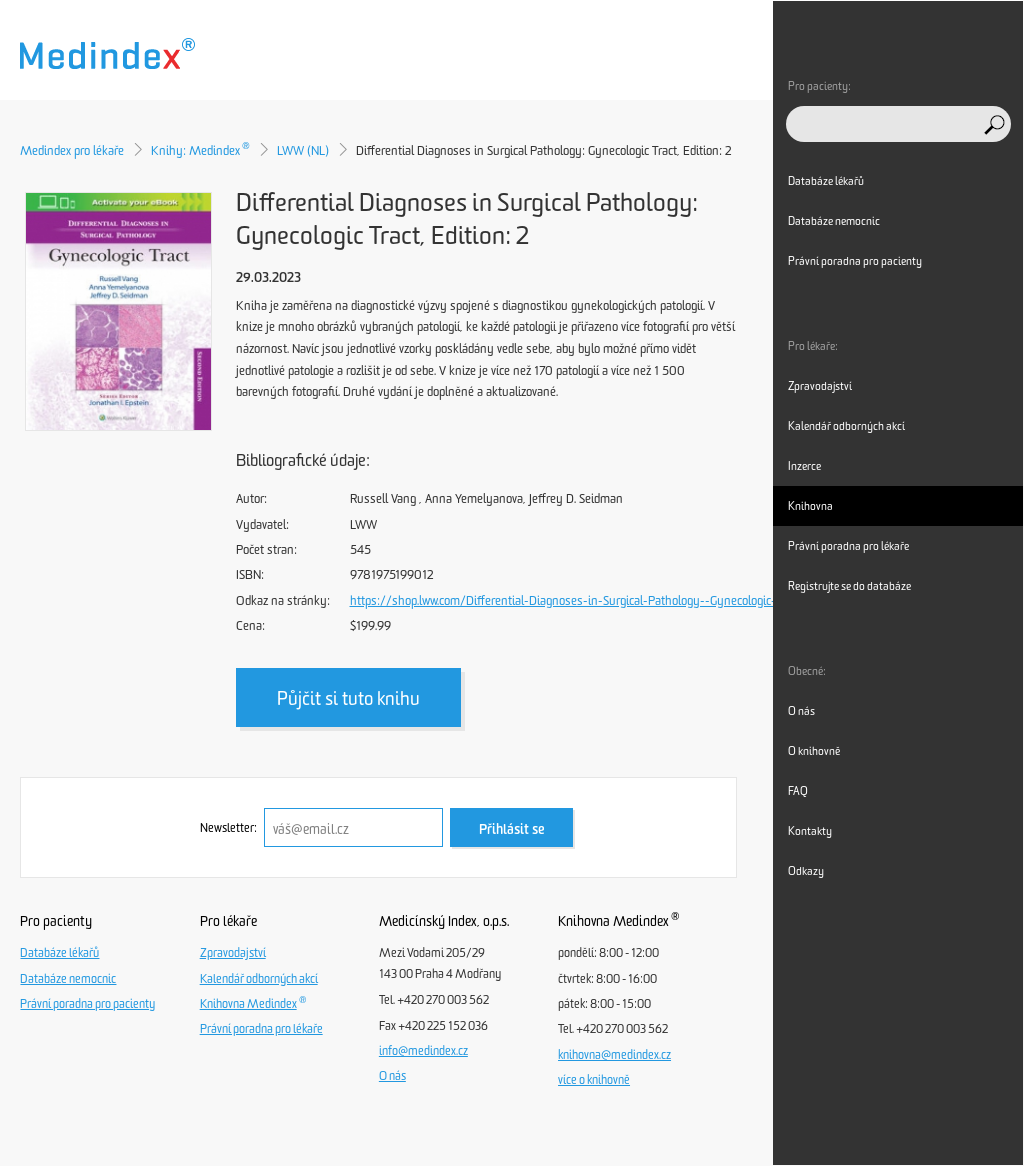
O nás (392, 1076)
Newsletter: (228, 828)
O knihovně (814, 751)
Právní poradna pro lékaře (261, 1029)
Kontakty (810, 831)
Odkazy (806, 871)
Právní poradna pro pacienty (87, 1004)
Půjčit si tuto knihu (348, 698)
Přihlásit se (512, 829)
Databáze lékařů (59, 953)
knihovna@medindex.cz (614, 1055)
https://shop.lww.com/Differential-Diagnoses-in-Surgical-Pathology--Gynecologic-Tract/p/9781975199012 (626, 600)
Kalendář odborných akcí (259, 979)
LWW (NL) (303, 150)
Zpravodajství (233, 953)
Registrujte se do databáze (849, 586)
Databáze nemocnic (68, 979)
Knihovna (810, 506)
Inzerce (804, 466)
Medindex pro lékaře (72, 150)
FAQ (798, 791)
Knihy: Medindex (200, 150)
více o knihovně (594, 1080)
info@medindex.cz (423, 1051)
